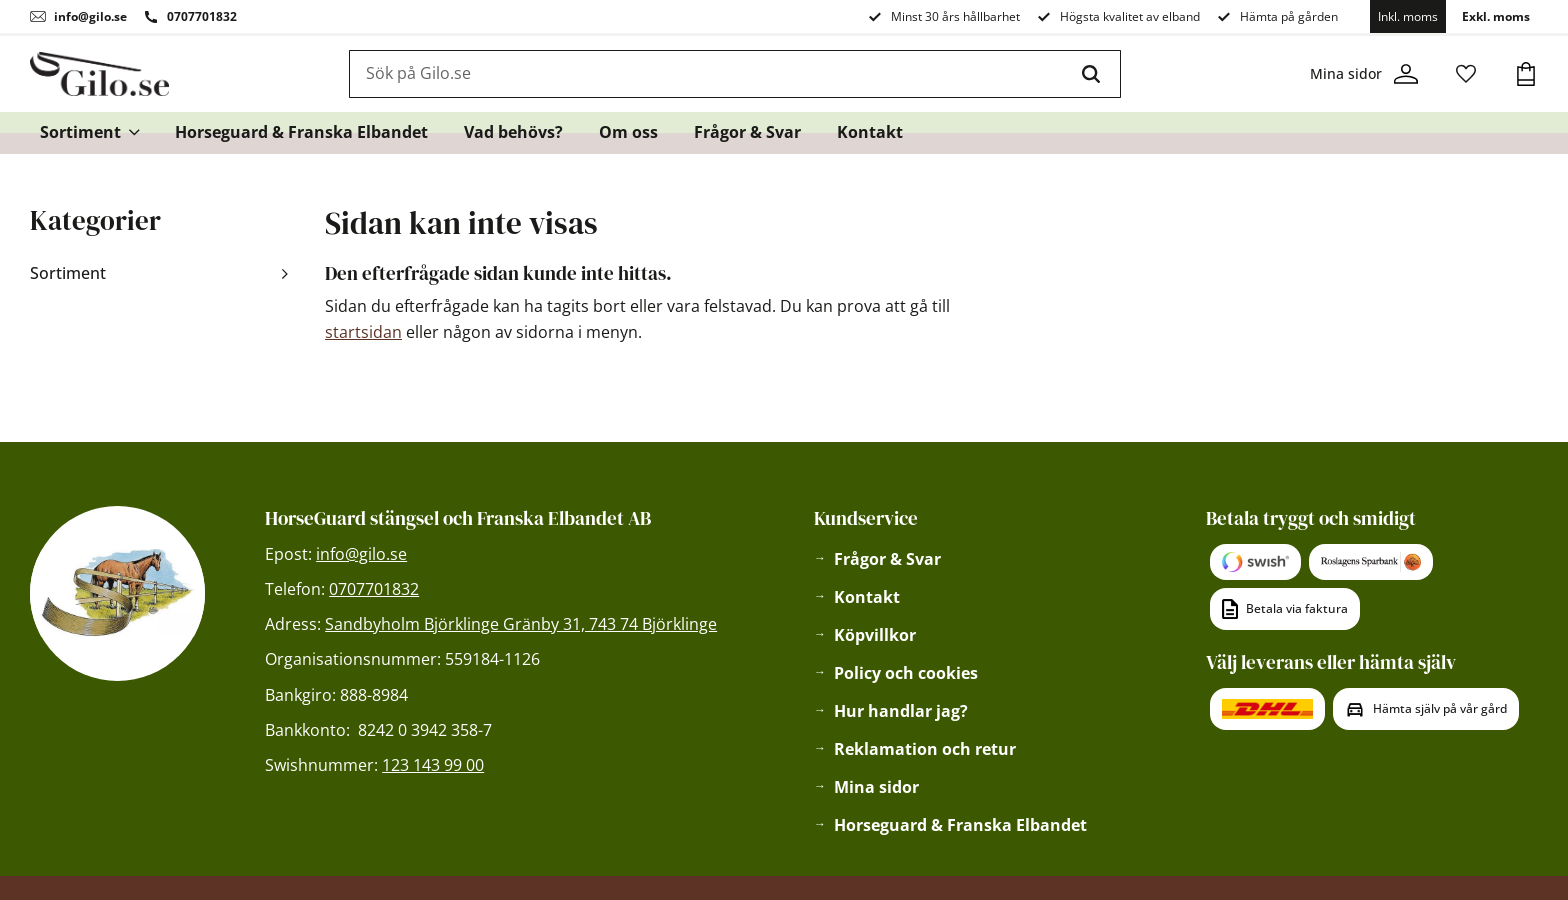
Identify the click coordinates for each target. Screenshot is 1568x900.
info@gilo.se (90, 16)
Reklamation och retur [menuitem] (925, 749)
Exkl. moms (1496, 16)
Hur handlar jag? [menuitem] (901, 711)
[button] (1466, 75)
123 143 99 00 (433, 765)
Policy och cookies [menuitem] (906, 673)
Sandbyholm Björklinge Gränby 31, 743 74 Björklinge (521, 624)
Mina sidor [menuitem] (876, 787)
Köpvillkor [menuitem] (875, 635)
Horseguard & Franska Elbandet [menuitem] (301, 135)
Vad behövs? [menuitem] (513, 135)
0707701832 (202, 16)
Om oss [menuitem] (628, 135)
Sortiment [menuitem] (80, 135)
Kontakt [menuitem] (870, 135)
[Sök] (1097, 76)
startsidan (363, 332)
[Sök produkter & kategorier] (712, 76)
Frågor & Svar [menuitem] (747, 135)
